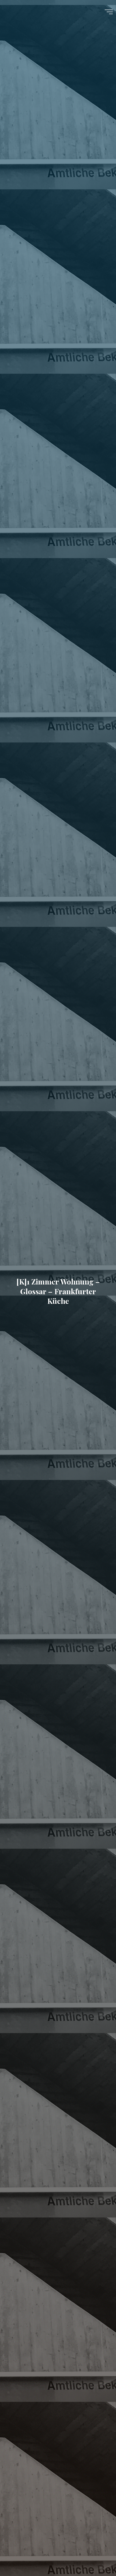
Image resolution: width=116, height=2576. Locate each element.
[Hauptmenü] (109, 12)
